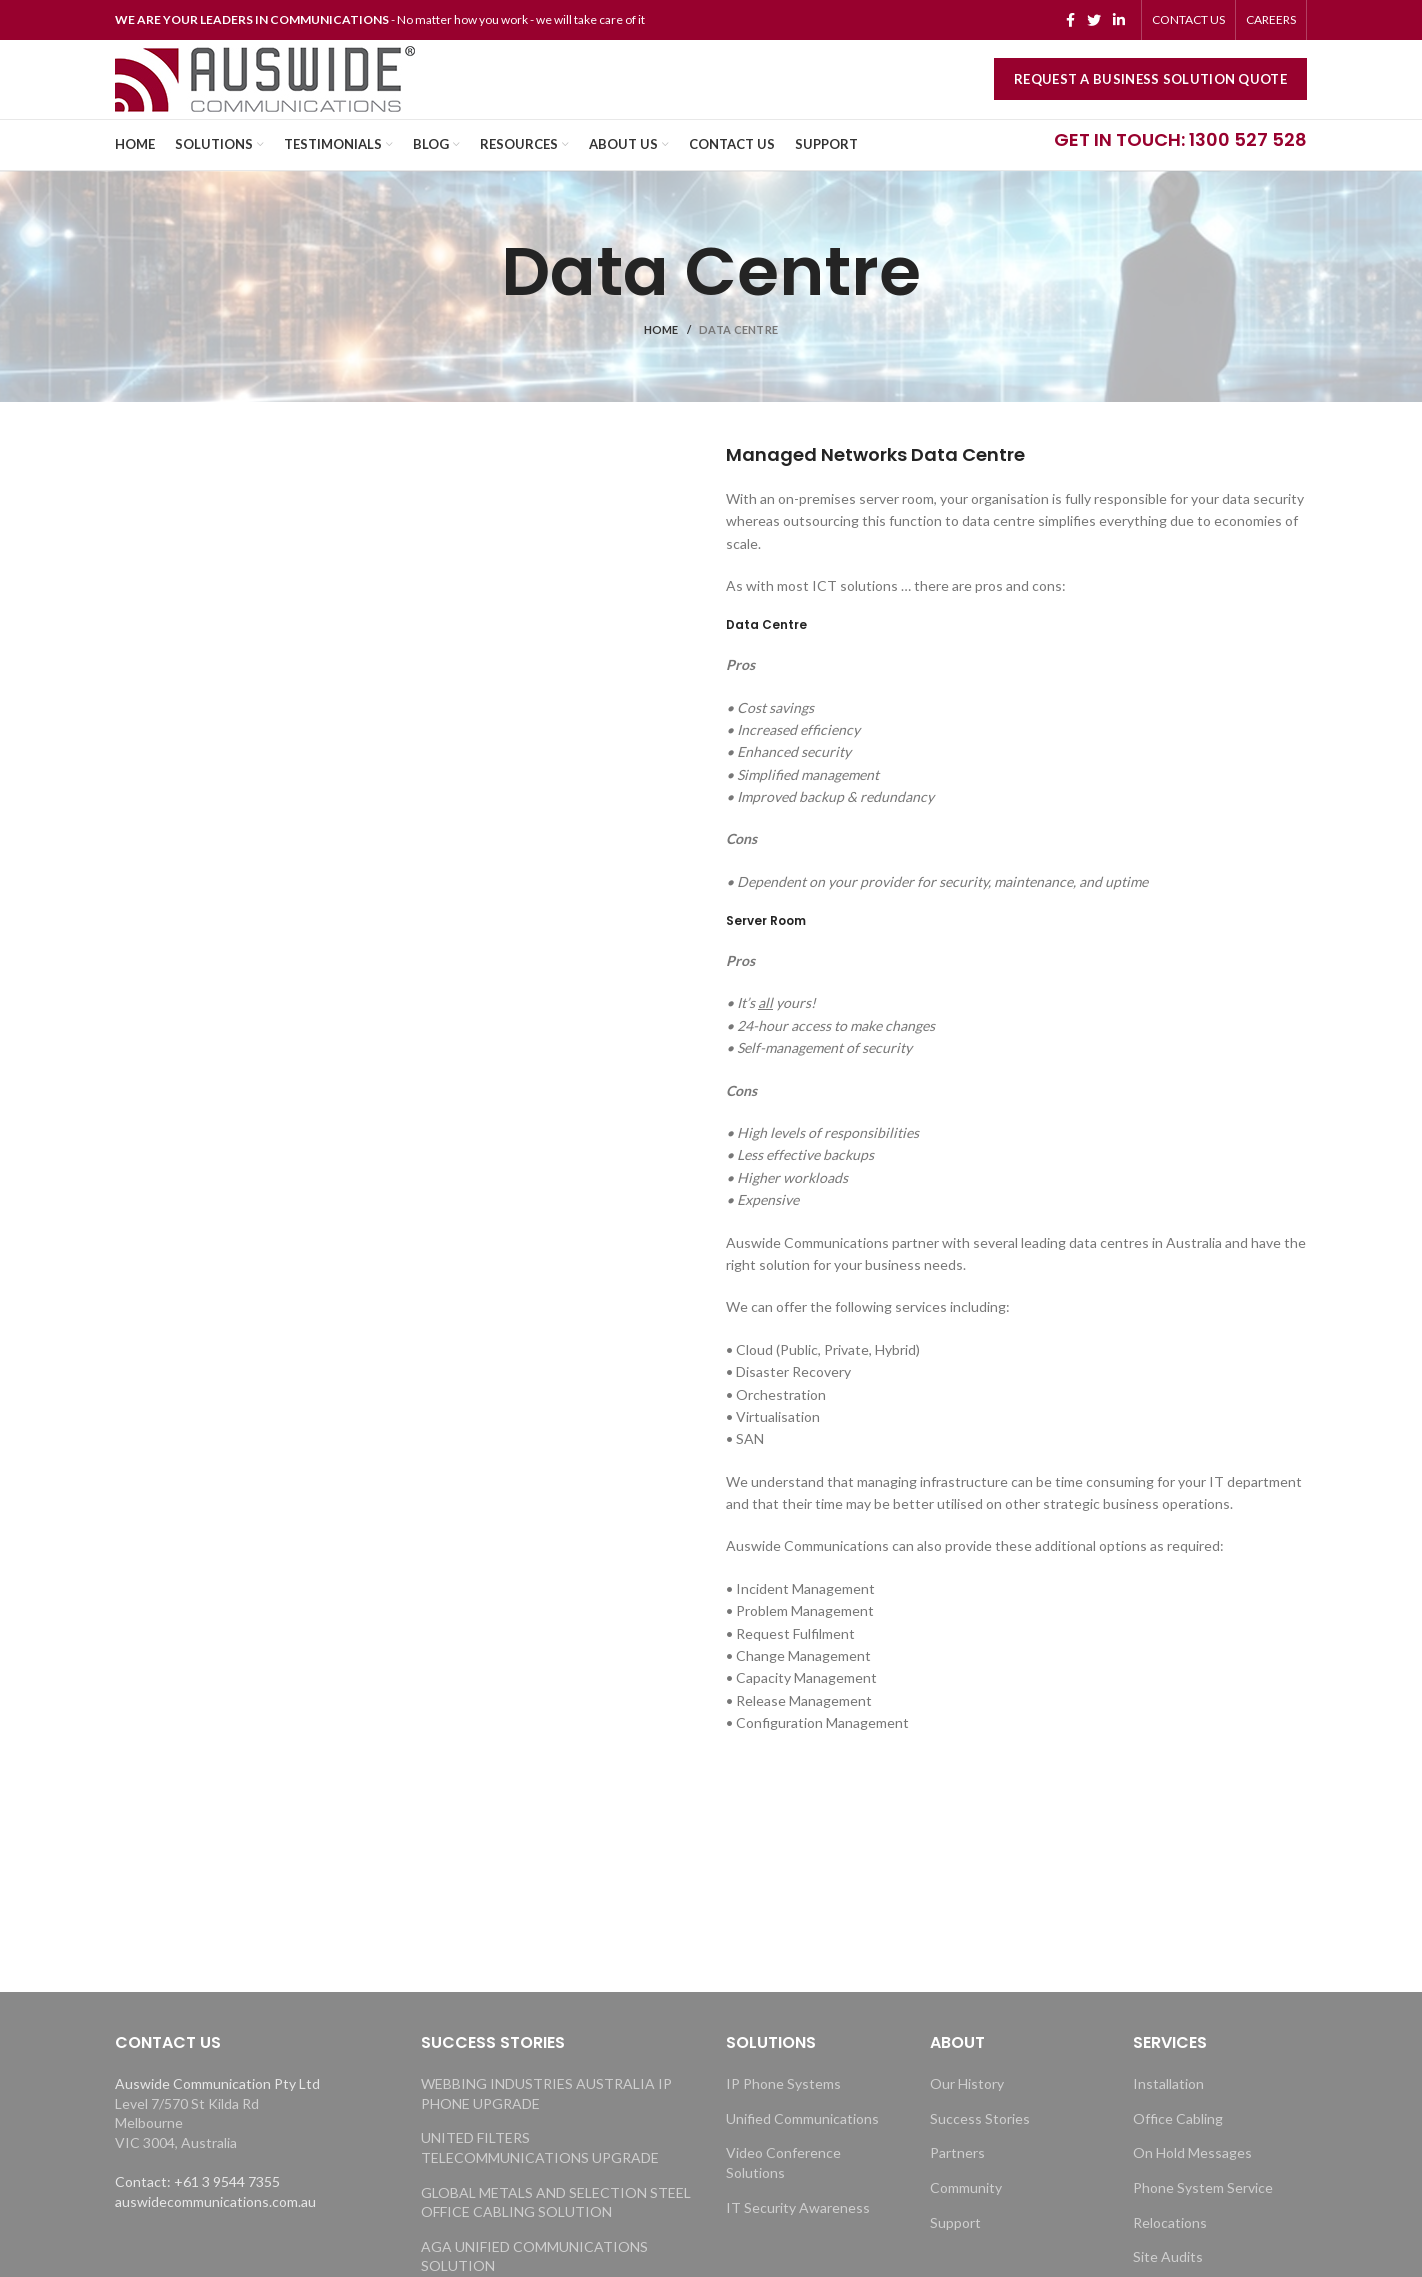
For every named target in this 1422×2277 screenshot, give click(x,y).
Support (955, 2250)
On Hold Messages (1192, 2181)
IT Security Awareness (798, 2235)
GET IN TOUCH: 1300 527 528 (1180, 167)
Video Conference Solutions (783, 2191)
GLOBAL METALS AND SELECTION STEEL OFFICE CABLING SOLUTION (556, 2230)
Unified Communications (802, 2146)
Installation (1168, 2111)
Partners (957, 2181)
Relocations (1170, 2250)
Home (661, 358)
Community (966, 2215)
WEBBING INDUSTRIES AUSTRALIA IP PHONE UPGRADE (546, 2121)
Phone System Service (1203, 2215)
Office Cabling (1178, 2146)
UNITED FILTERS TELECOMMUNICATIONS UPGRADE (540, 2176)
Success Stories (980, 2146)
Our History (967, 2111)
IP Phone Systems (783, 2111)
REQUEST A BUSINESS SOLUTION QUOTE (1150, 95)
